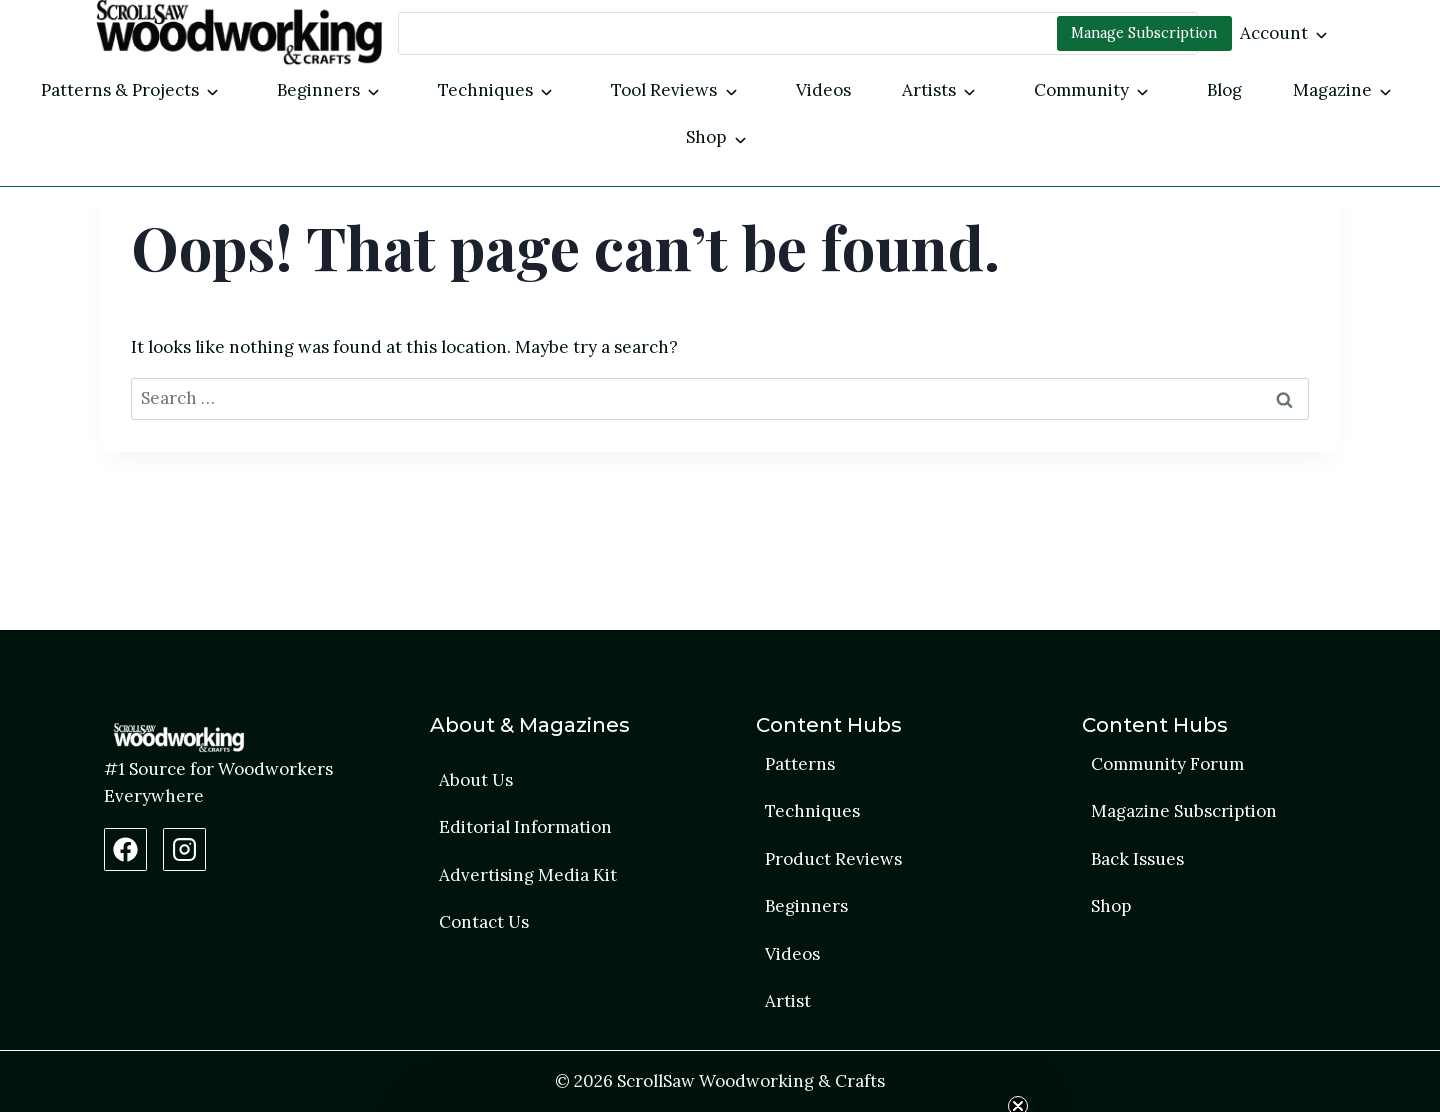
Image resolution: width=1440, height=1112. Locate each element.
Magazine (1332, 90)
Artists (929, 90)
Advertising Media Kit (528, 875)
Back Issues (1137, 859)
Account (1274, 33)
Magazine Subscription (1184, 811)
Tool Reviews (664, 90)
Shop (706, 137)
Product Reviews (833, 859)
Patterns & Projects (120, 90)
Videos (823, 90)
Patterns (800, 764)
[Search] (798, 33)
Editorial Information (525, 827)
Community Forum (1167, 764)
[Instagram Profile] (184, 849)
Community (1081, 90)
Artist (788, 1001)
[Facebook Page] (125, 849)
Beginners (318, 90)
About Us (476, 780)
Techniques (485, 90)
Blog (1224, 90)
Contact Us (484, 922)
